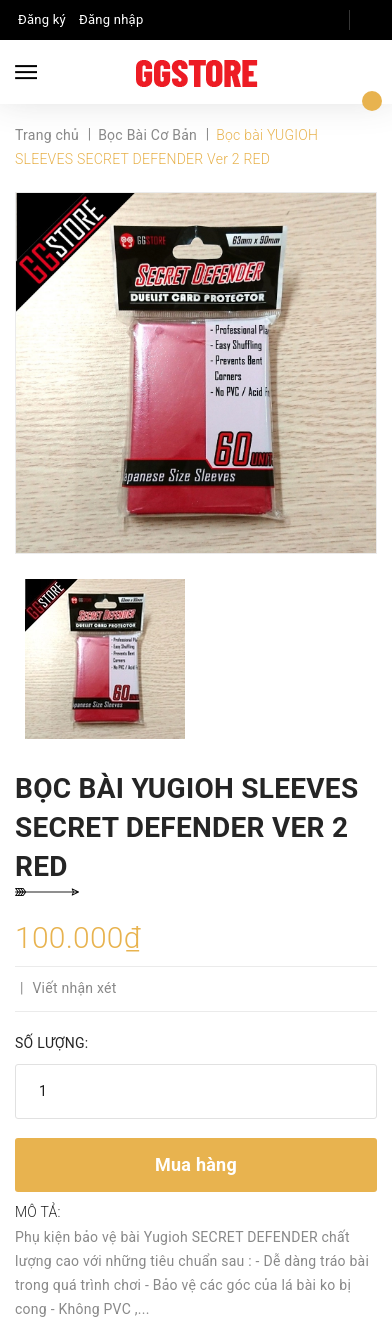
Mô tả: (38, 1212)
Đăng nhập (111, 19)
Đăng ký (42, 19)
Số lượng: (51, 1043)
